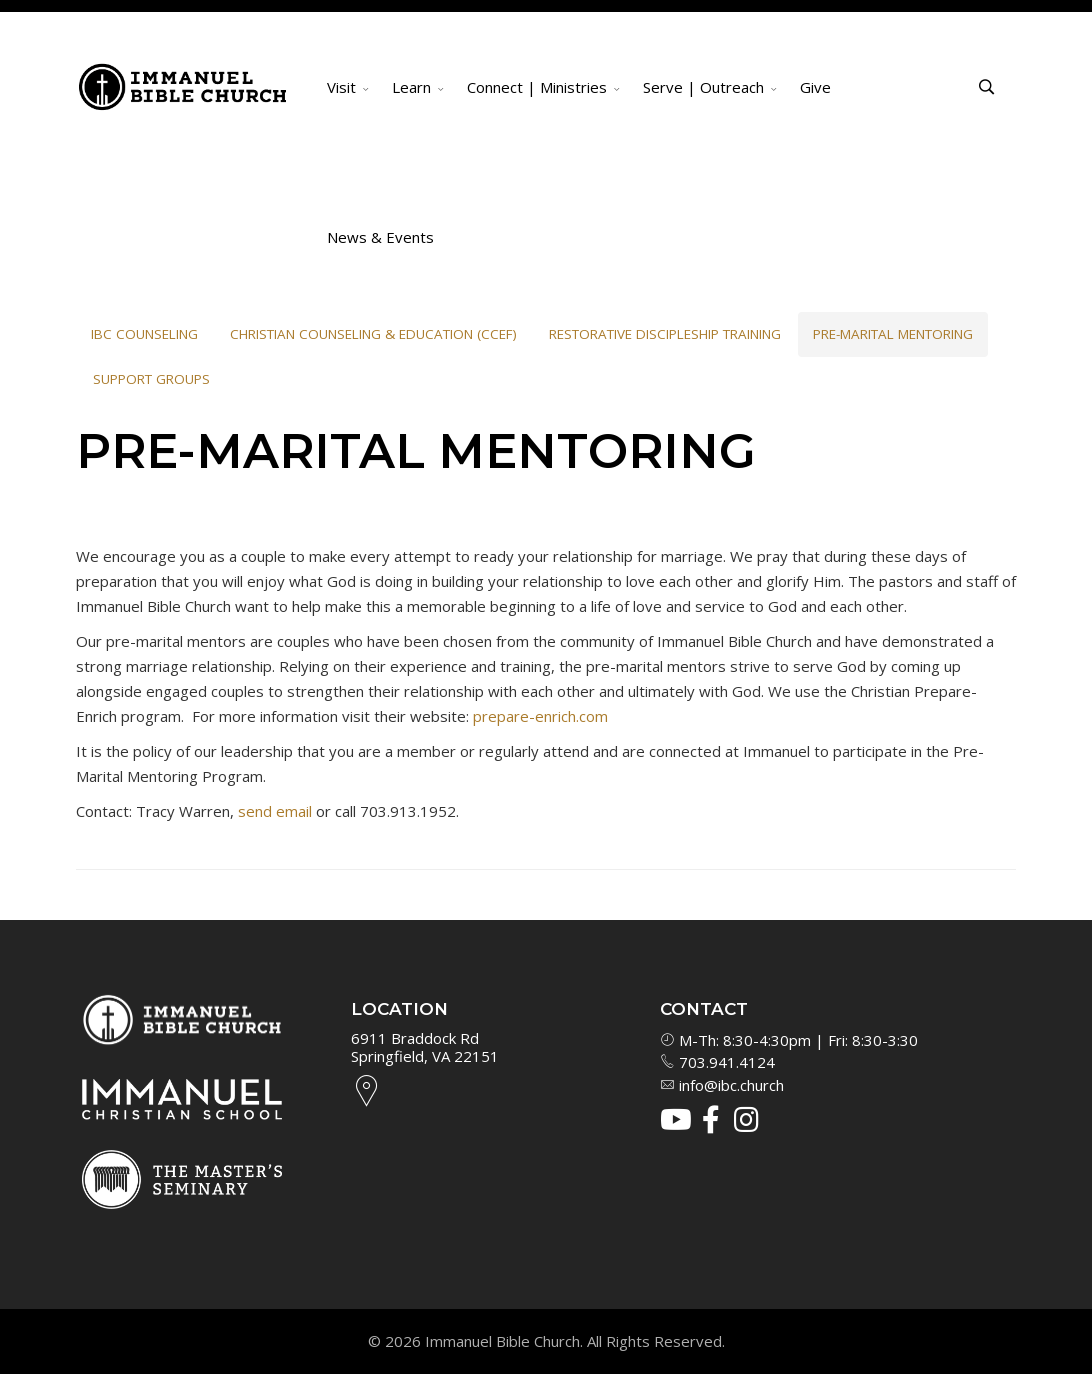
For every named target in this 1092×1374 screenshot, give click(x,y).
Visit (341, 87)
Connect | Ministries (537, 87)
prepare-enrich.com (540, 716)
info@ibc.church (722, 1085)
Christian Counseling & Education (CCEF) (373, 334)
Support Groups (151, 379)
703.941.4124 (717, 1062)
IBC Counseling (144, 334)
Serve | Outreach (703, 87)
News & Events (380, 237)
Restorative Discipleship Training (665, 334)
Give (815, 87)
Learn (411, 87)
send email (275, 811)
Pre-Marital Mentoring (893, 334)
